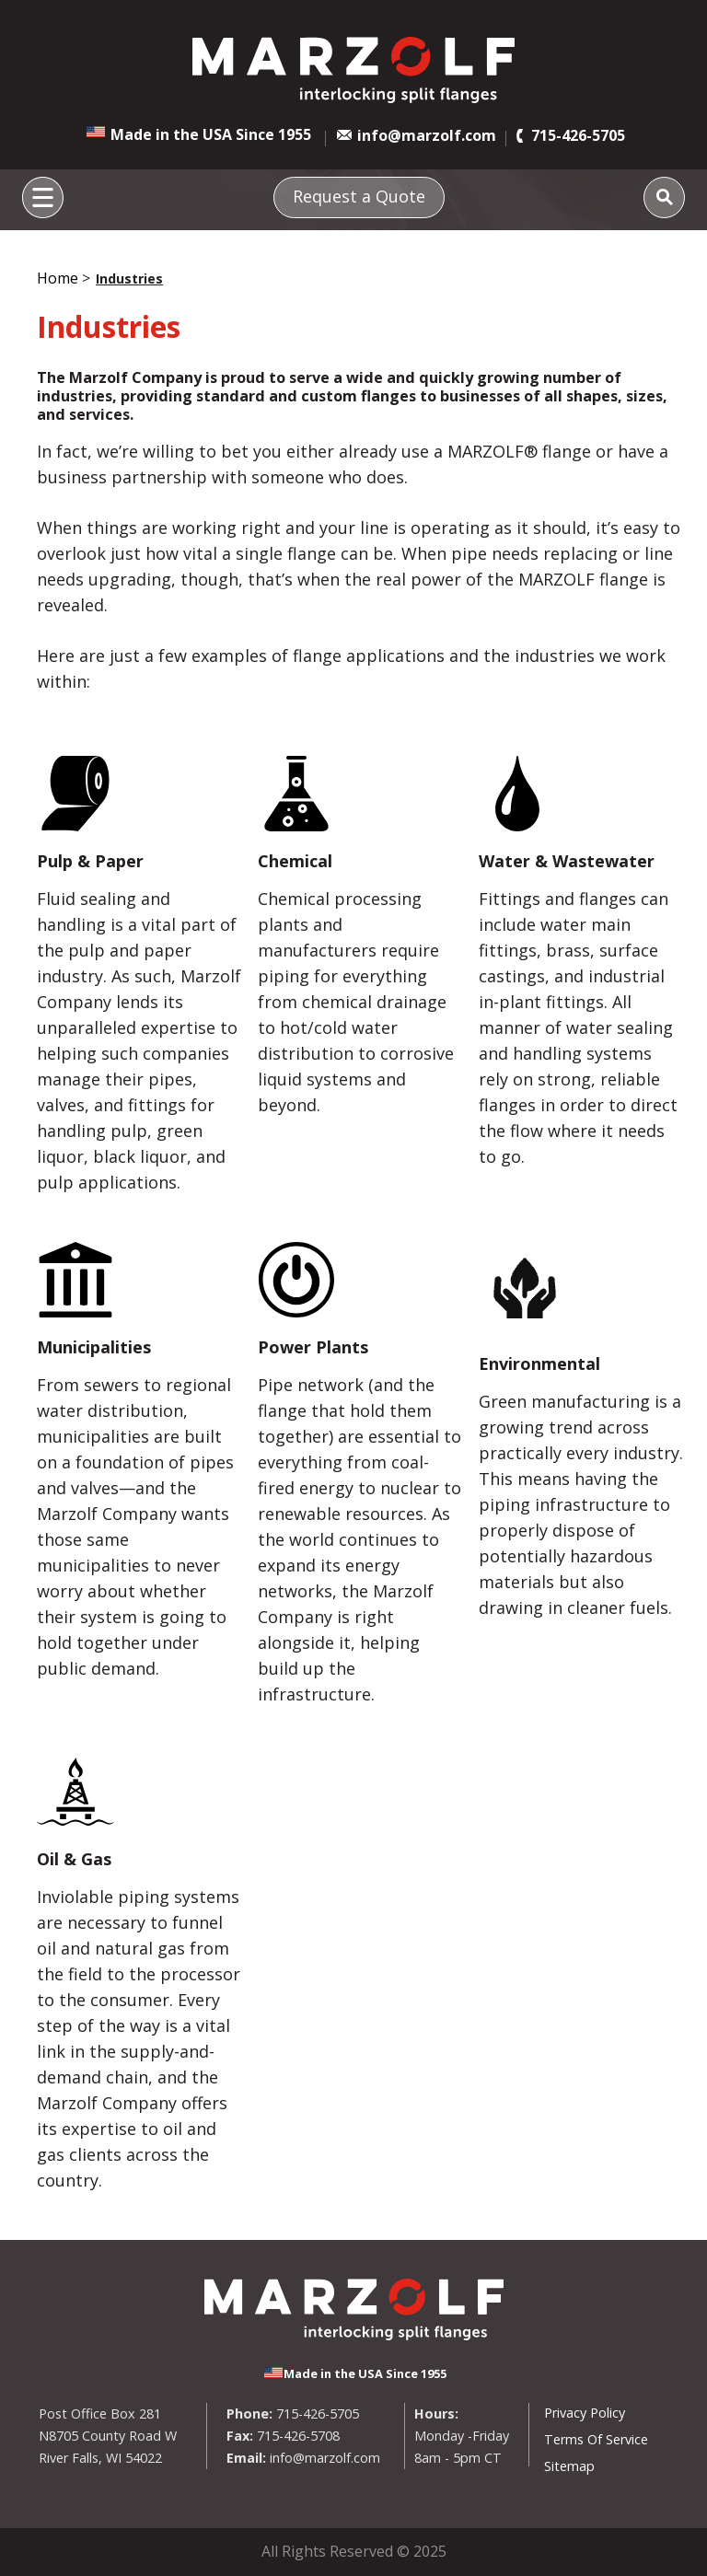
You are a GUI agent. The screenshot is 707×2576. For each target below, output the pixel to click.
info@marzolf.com (426, 135)
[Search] (664, 197)
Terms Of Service (596, 2439)
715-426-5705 (578, 135)
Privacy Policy (584, 2412)
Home (57, 278)
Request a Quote (359, 196)
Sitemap (569, 2466)
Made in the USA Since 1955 (210, 134)
